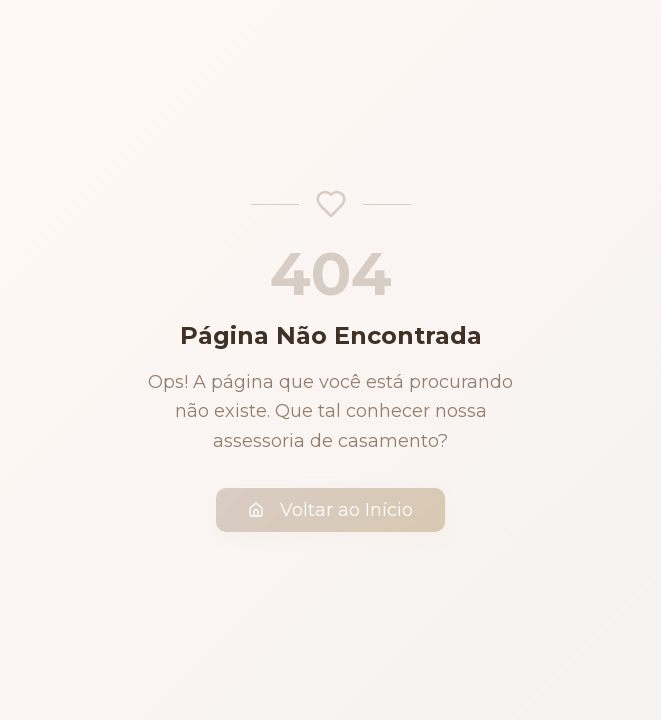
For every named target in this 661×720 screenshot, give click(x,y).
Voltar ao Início (330, 510)
